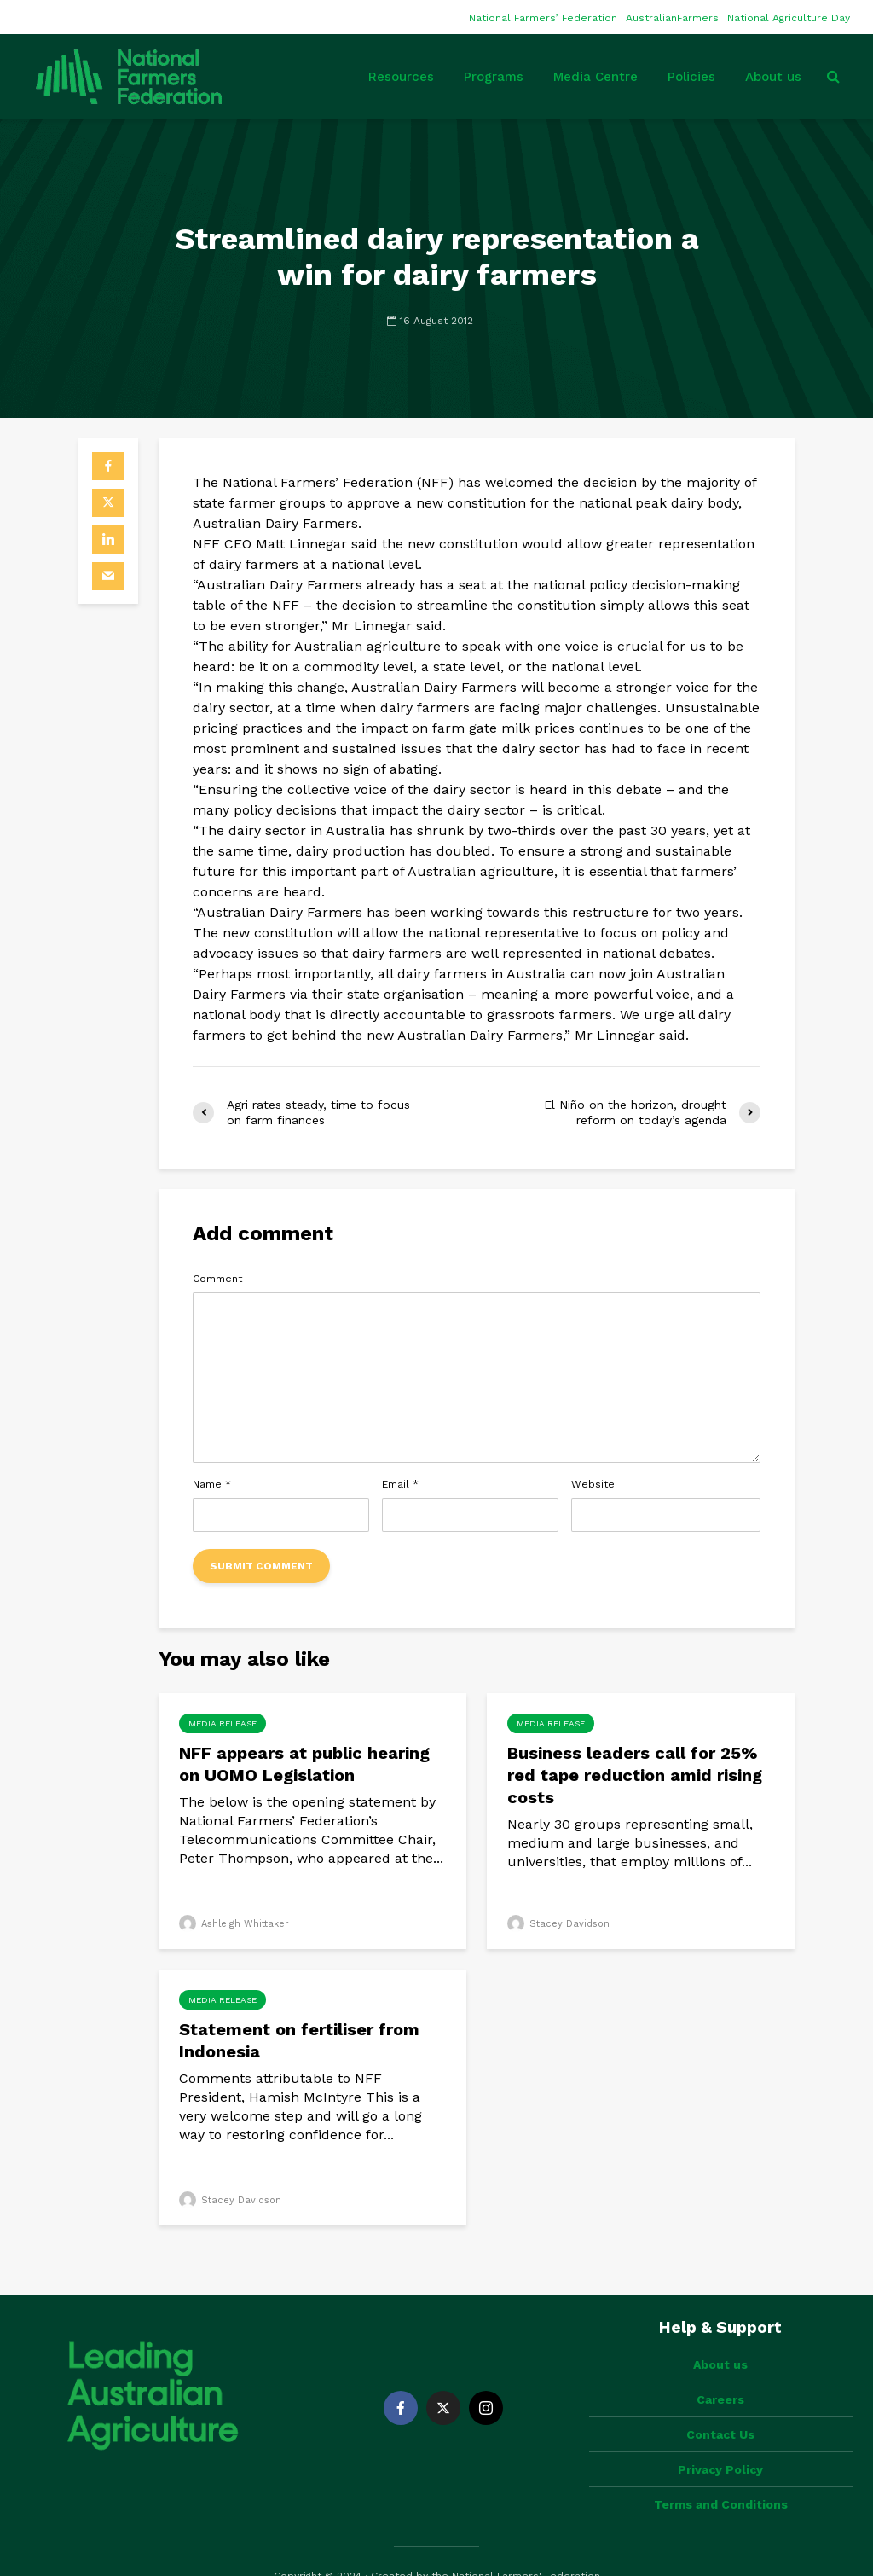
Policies (691, 76)
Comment (217, 1278)
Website (593, 1484)
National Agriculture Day (788, 18)
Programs (493, 76)
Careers (720, 2370)
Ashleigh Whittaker (234, 1923)
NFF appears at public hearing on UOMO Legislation (304, 1764)
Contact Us (720, 2405)
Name (212, 1484)
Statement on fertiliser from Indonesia (299, 2040)
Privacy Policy (720, 2440)
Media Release (222, 1723)
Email (400, 1484)
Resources (401, 76)
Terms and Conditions (721, 2475)
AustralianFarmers (672, 18)
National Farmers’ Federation (543, 18)
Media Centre (595, 76)
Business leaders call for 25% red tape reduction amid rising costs (634, 1775)
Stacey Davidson (558, 1923)
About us (773, 76)
